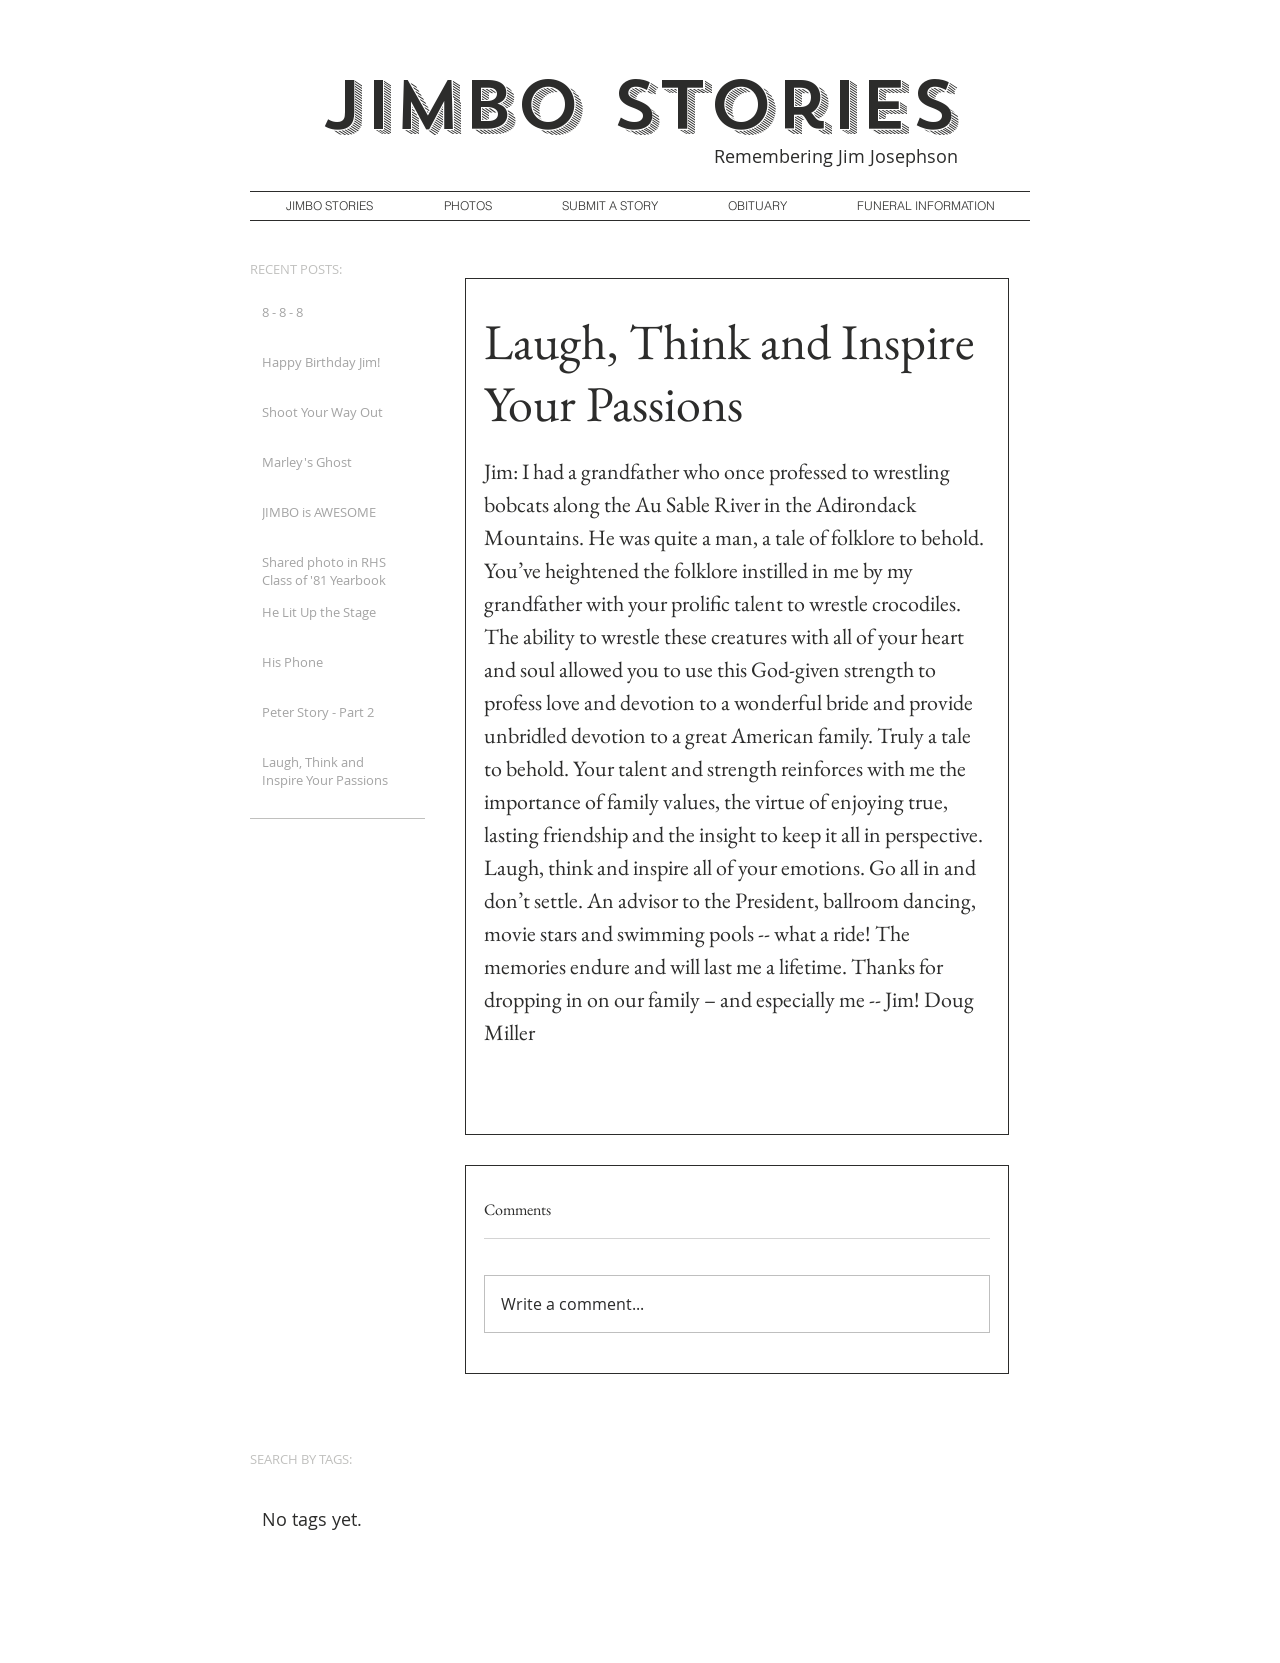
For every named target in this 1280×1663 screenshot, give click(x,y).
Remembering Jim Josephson (836, 156)
